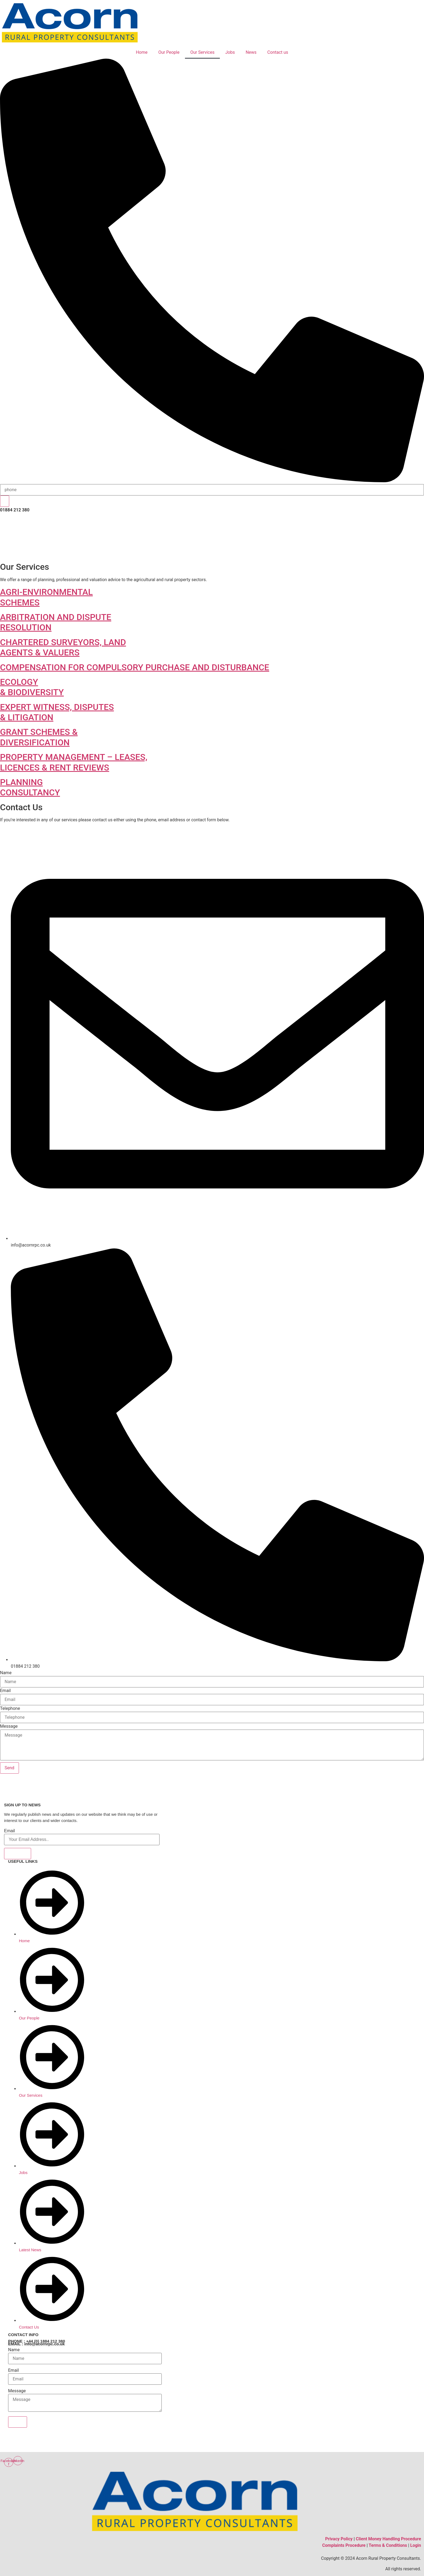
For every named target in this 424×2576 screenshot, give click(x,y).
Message (9, 1726)
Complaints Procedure (344, 2545)
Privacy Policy (338, 2538)
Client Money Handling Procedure (388, 2538)
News (251, 52)
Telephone (10, 1708)
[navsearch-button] (212, 480)
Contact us (277, 52)
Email (5, 1691)
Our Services (202, 52)
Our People (168, 52)
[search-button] (4, 501)
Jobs (230, 52)
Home (141, 52)
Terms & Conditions (388, 2545)
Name (6, 1673)
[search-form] (212, 489)
